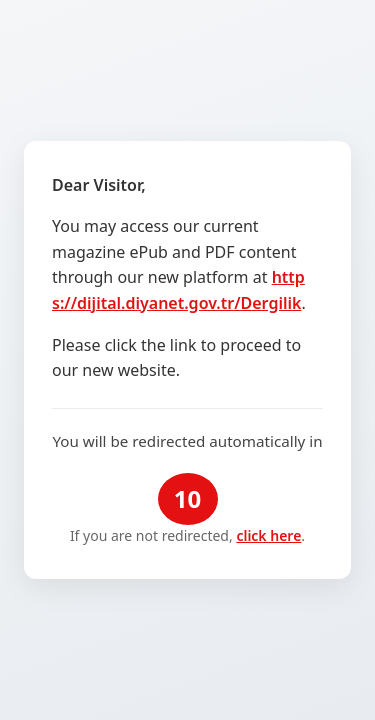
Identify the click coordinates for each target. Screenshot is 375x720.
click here (268, 535)
